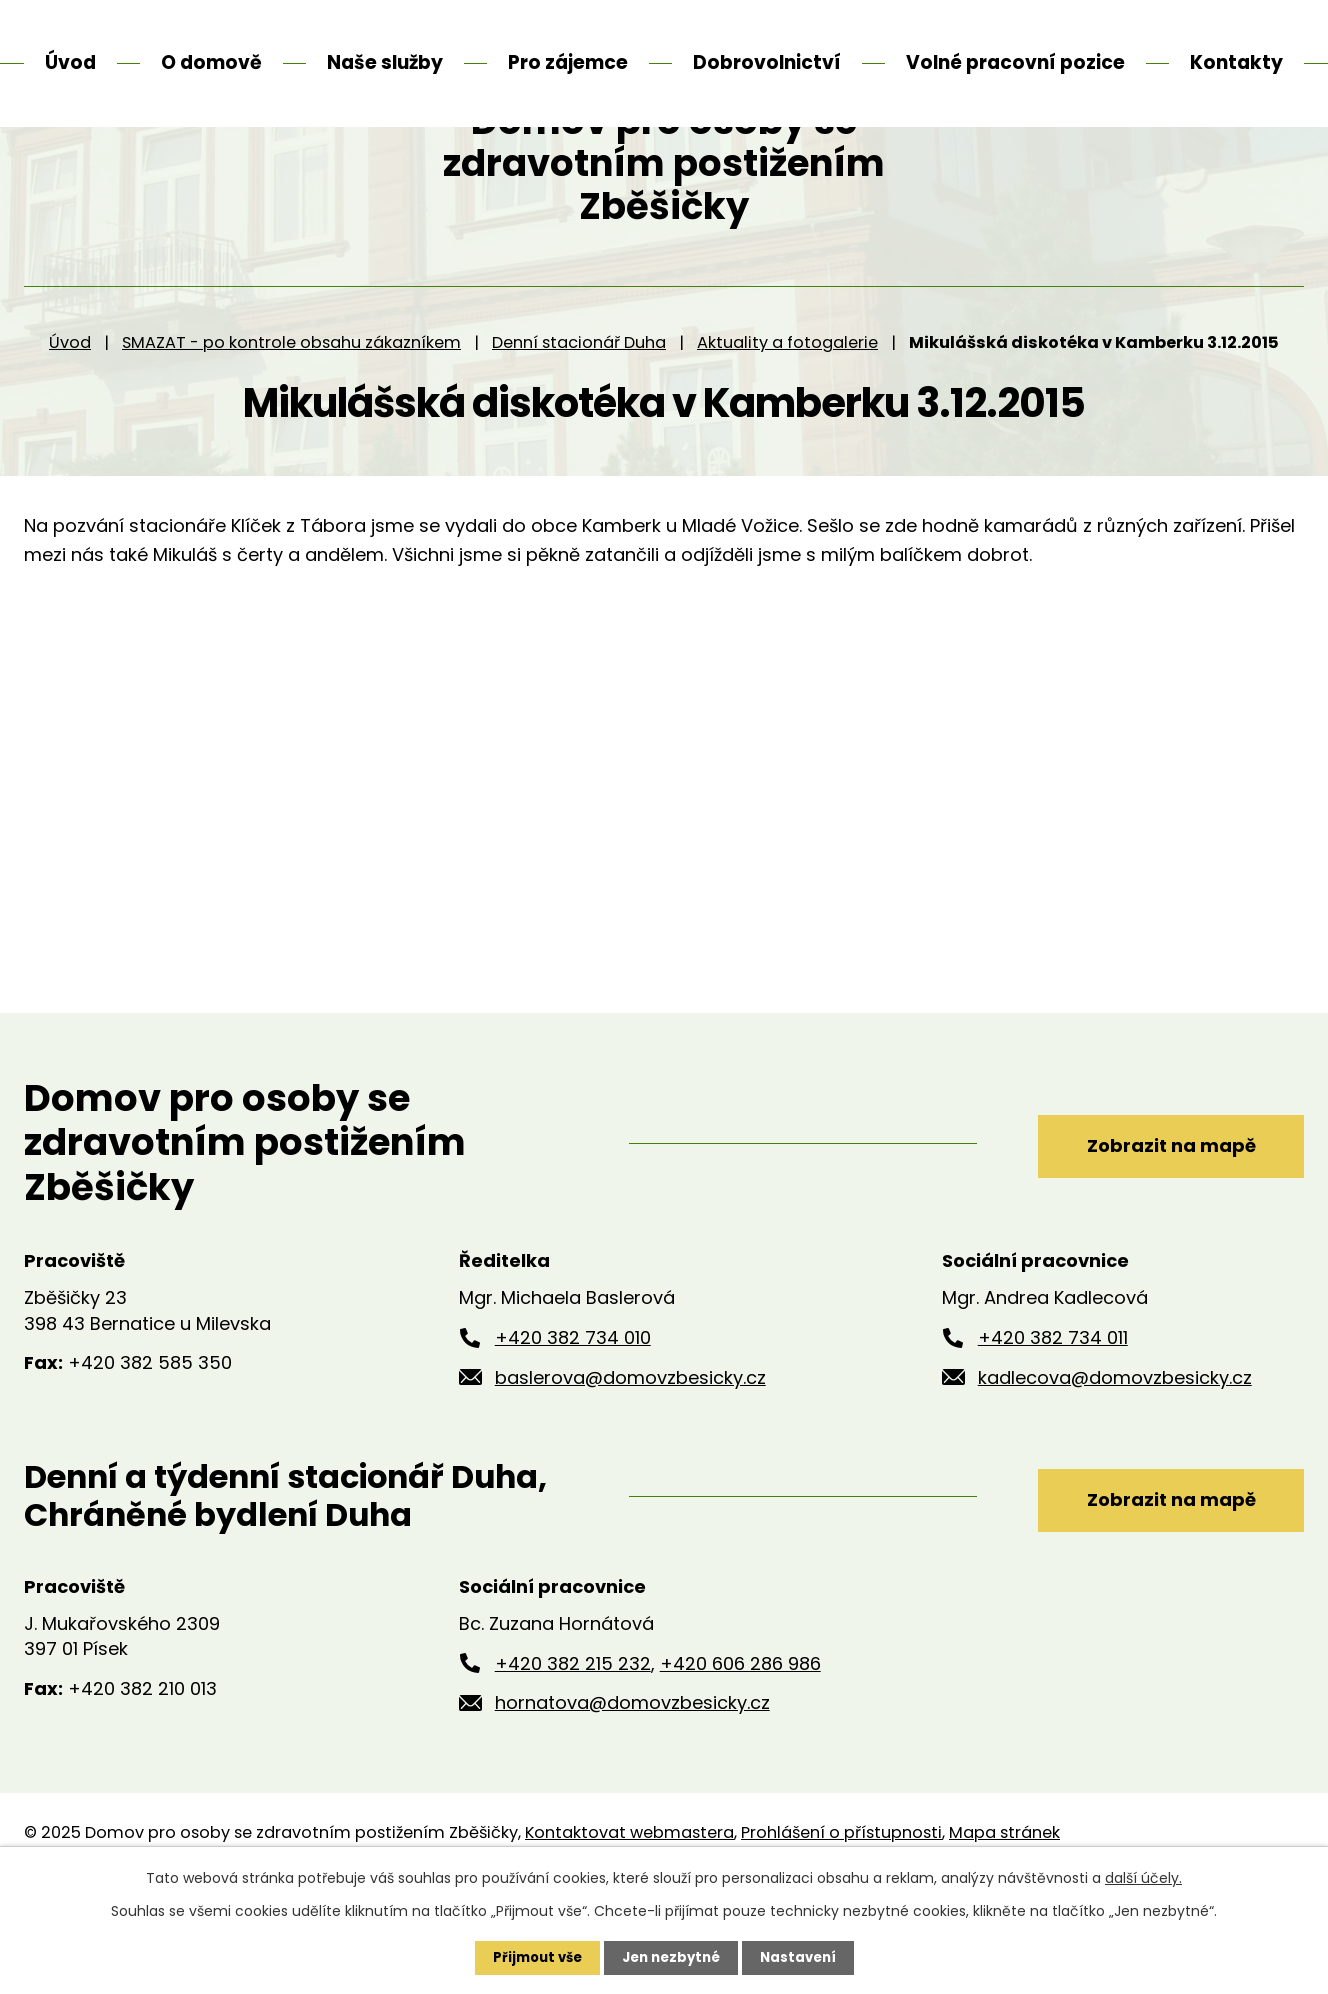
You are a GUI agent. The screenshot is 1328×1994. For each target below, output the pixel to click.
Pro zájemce (568, 62)
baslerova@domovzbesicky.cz (630, 1464)
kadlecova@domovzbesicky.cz (1115, 1464)
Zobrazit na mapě (1151, 1229)
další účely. (1143, 1877)
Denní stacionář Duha (579, 429)
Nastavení (804, 1957)
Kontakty (1236, 62)
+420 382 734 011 (1053, 1424)
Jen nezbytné (671, 1957)
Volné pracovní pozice (1015, 62)
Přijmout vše (531, 1957)
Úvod (70, 429)
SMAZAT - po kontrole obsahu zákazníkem (291, 429)
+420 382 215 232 (573, 1750)
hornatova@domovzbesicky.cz (632, 1790)
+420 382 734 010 (573, 1424)
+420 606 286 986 (740, 1750)
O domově (211, 62)
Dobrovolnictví (767, 62)
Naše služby (385, 62)
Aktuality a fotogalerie (787, 429)
